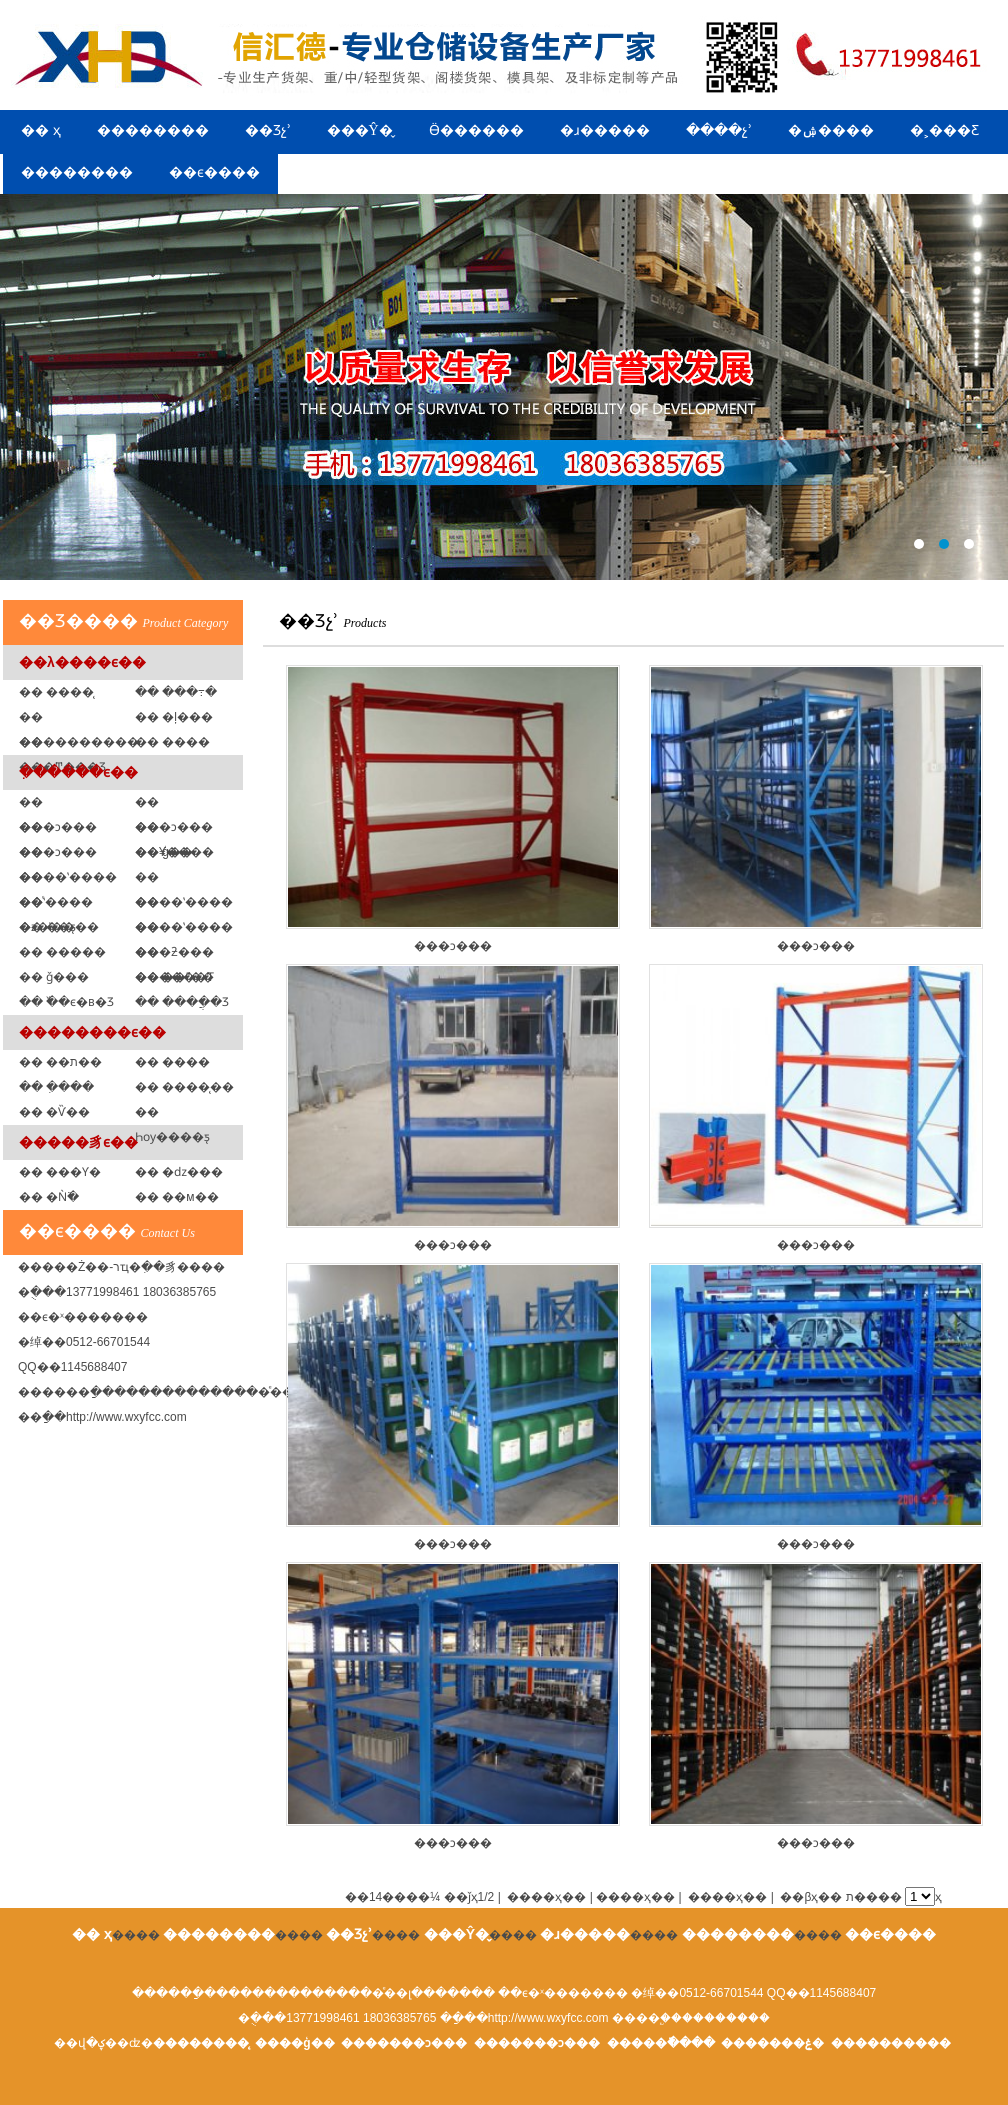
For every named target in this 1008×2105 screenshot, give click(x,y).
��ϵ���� (214, 172)
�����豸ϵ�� (78, 1142)
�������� (153, 130)
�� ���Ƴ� (60, 1172)
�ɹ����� (605, 130)
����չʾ (719, 130)
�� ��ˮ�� (174, 977)
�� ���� (172, 1062)
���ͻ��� (453, 809)
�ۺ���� (831, 130)
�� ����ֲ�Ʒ (182, 1002)
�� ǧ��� (54, 977)
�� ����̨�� (184, 1087)
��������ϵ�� (92, 1032)
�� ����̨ (56, 692)
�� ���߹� (176, 692)
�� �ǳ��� (179, 1172)
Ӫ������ (476, 130)
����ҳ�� (727, 1897)
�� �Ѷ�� (54, 1112)
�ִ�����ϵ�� (78, 772)
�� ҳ (41, 130)
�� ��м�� (177, 1197)
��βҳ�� (811, 1897)
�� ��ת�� (60, 1062)
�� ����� (62, 952)
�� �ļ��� (174, 717)
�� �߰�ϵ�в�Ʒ (66, 1002)
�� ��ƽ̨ (47, 927)
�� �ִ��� (56, 1087)
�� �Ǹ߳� (49, 1197)
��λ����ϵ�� (82, 662)
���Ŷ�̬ (360, 130)
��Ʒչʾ (268, 130)
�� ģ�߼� (164, 852)
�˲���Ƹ (944, 130)
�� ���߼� (172, 742)
